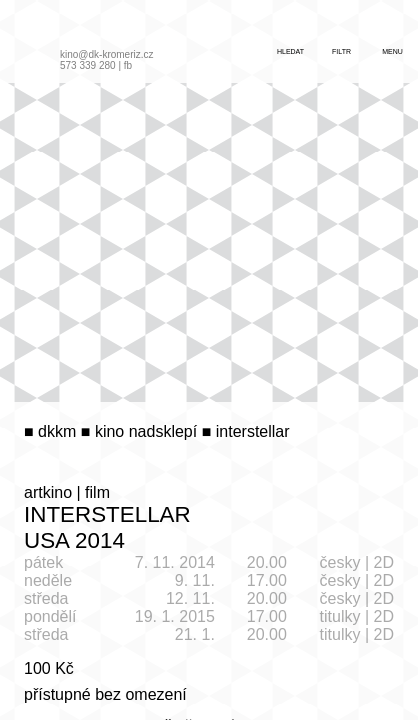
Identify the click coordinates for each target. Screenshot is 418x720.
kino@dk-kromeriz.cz (107, 54)
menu (392, 51)
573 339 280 (88, 65)
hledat (290, 51)
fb (128, 65)
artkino (48, 492)
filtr (341, 51)
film (97, 492)
